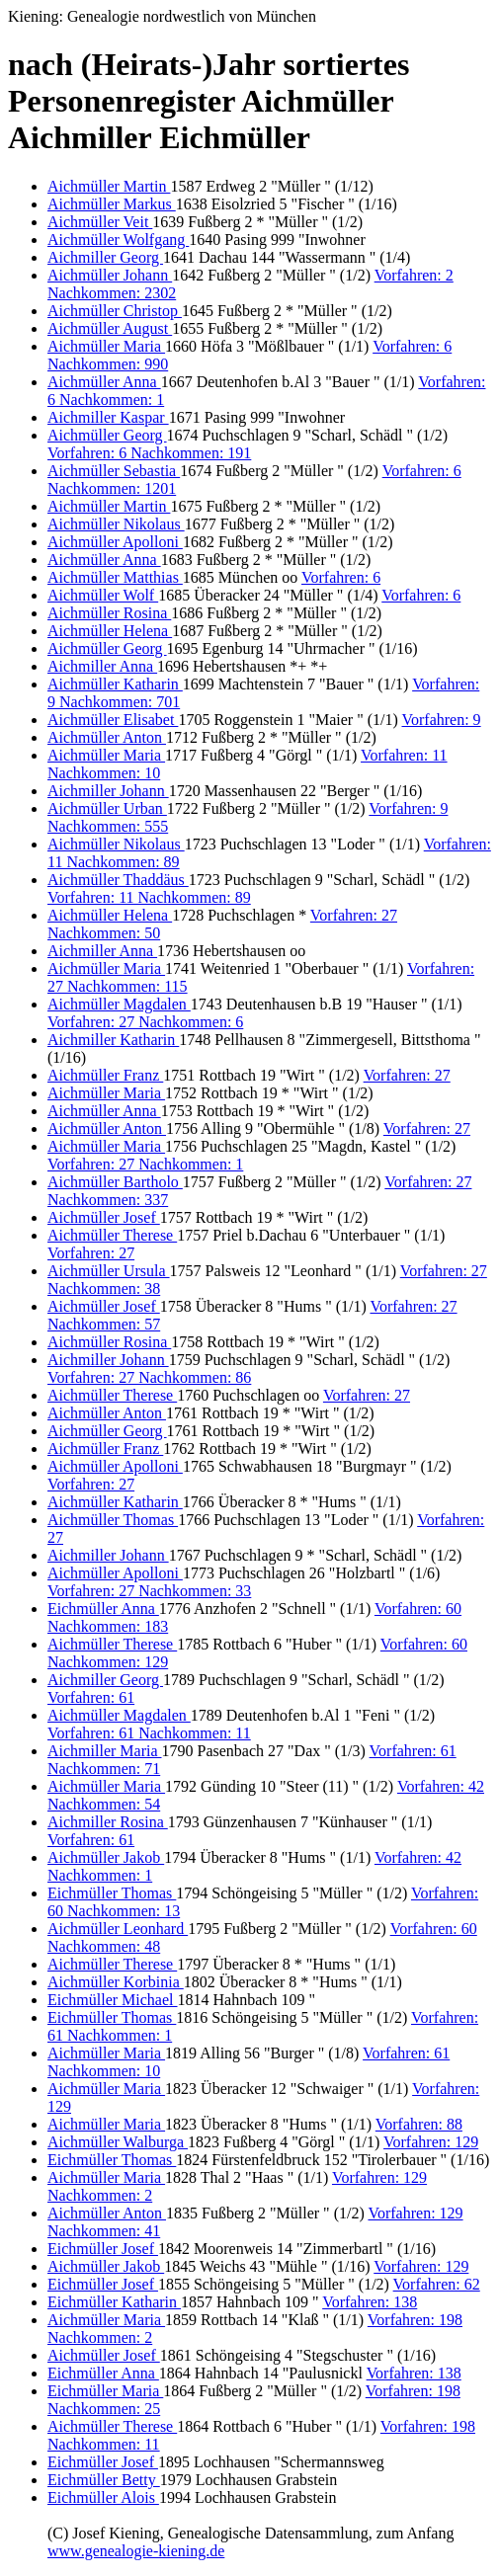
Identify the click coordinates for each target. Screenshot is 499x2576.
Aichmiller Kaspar (108, 417)
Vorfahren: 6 (340, 577)
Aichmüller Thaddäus (118, 879)
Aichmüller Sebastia (113, 470)
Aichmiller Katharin (113, 1039)
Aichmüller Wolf (102, 595)
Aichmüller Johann (109, 275)
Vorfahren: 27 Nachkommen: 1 (145, 1164)
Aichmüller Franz (105, 1075)
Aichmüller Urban (107, 808)
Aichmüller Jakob (105, 1857)
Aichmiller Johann (108, 790)
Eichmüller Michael (112, 1999)
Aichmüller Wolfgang (118, 239)
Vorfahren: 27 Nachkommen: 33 (149, 1590)
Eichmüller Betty (103, 2479)
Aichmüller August (109, 328)
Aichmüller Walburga (117, 2141)
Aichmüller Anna (104, 381)
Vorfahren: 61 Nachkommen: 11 (149, 1733)
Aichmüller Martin (108, 186)
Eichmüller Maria (105, 2390)
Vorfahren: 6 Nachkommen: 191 (149, 452)
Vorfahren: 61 (90, 1697)
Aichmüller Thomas (112, 1519)
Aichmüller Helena (109, 630)
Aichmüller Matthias (115, 577)
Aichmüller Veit (99, 221)
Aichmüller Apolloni (115, 541)
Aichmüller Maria (106, 346)
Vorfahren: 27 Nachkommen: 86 (149, 1377)
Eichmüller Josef (102, 2248)
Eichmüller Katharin (114, 2302)
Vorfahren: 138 (369, 2302)
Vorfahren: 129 (430, 2141)
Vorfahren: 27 (407, 1075)
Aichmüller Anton (106, 737)
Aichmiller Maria (104, 1750)
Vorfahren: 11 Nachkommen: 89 (149, 897)
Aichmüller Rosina (109, 612)
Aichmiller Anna (102, 666)
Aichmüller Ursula (108, 1270)
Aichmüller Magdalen (119, 1004)
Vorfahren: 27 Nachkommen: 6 (145, 1021)
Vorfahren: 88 (418, 2124)
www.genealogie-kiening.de (135, 2550)
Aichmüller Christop (114, 310)
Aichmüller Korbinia (115, 1981)
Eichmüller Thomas (111, 1893)
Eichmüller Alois (103, 2497)
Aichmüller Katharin (115, 684)
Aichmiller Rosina (107, 1821)
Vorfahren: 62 (436, 2284)
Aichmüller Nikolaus (116, 524)
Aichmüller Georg (107, 435)
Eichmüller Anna (103, 1608)
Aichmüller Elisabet (112, 719)
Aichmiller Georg (105, 257)
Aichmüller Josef (103, 1217)
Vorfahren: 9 (440, 719)
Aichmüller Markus (111, 204)
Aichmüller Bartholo (115, 1181)
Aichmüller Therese (112, 1235)
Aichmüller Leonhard (117, 1928)
